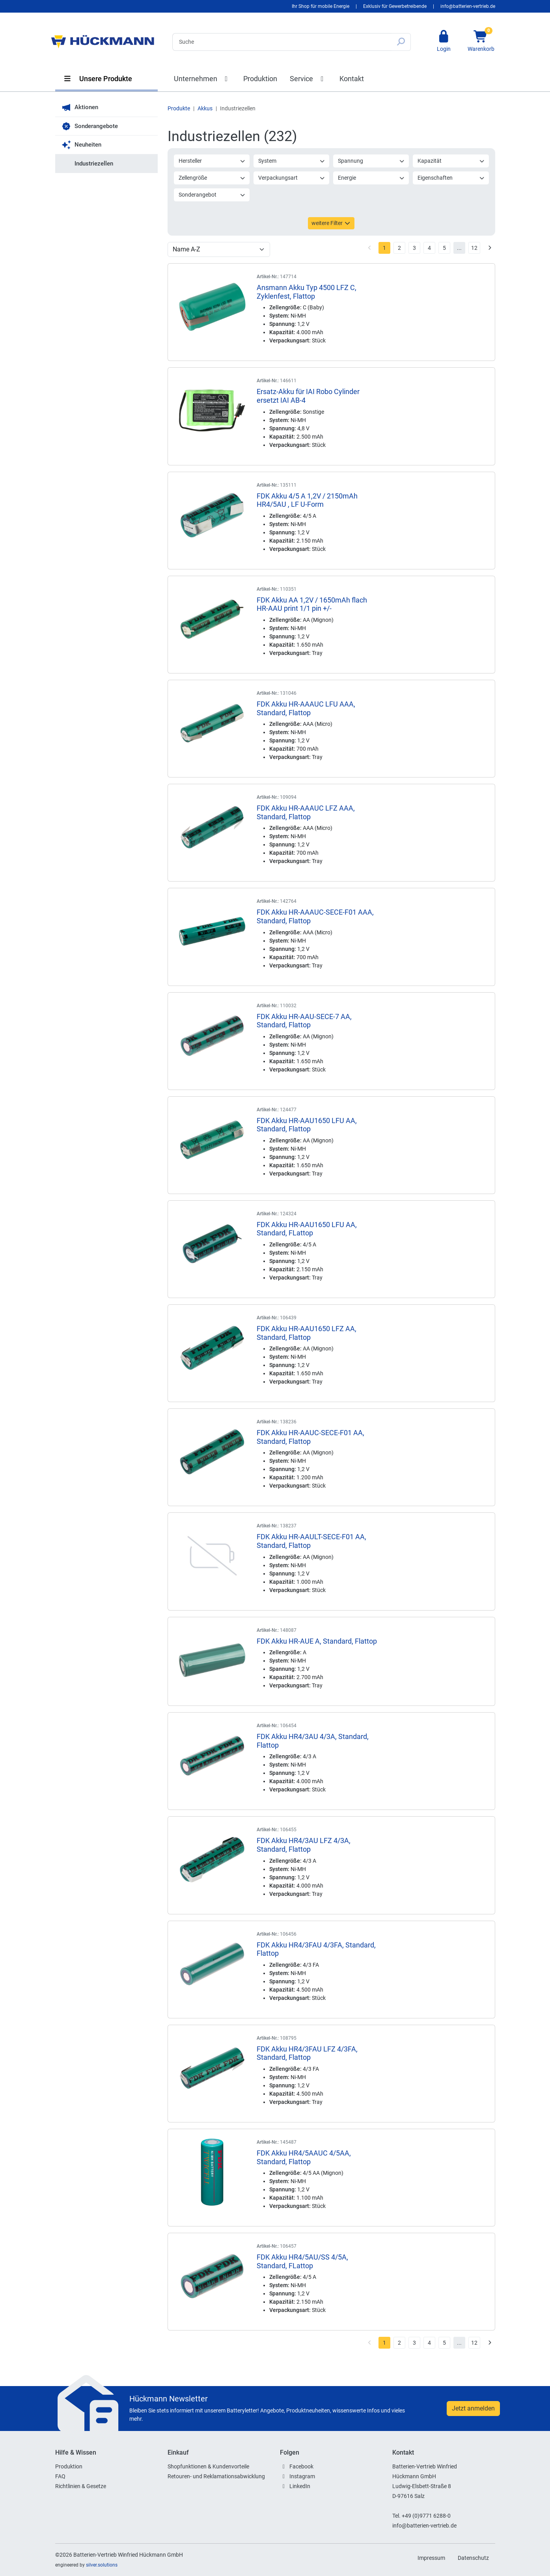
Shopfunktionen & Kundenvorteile (208, 2466)
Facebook (301, 2466)
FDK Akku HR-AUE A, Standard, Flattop (317, 1641)
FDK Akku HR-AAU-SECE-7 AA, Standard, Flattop (304, 1020)
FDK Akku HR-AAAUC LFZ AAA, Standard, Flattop (306, 812)
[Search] (282, 42)
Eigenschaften (451, 178)
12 (474, 248)
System (291, 161)
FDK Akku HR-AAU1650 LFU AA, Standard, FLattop (307, 1228)
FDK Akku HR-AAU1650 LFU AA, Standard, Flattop (307, 1124)
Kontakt (351, 78)
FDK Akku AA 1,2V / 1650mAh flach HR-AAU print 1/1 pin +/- (312, 604)
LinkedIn (299, 2486)
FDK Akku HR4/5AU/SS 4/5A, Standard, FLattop (302, 2261)
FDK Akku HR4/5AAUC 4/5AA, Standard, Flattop (304, 2157)
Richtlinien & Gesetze (80, 2486)
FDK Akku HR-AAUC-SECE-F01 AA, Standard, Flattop (310, 1436)
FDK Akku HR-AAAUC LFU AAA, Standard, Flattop (306, 708)
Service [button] (308, 78)
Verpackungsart (291, 178)
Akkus (205, 108)
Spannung (371, 161)
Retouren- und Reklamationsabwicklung (216, 2476)
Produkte (179, 108)
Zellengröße (212, 178)
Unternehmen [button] (202, 78)
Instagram (302, 2476)
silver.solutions (101, 2565)
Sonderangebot (212, 195)
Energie (371, 178)
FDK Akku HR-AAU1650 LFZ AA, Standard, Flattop (306, 1332)
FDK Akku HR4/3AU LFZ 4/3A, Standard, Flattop (304, 1844)
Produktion (260, 78)
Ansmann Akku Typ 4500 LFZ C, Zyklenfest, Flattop (306, 291)
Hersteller (212, 161)
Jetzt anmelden (473, 2408)
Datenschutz (473, 2558)
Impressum (431, 2558)
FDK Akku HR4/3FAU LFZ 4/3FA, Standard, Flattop (307, 2053)
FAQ (60, 2476)
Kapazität (451, 161)
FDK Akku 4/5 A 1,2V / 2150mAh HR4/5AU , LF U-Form (307, 500)
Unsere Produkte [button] (97, 78)
